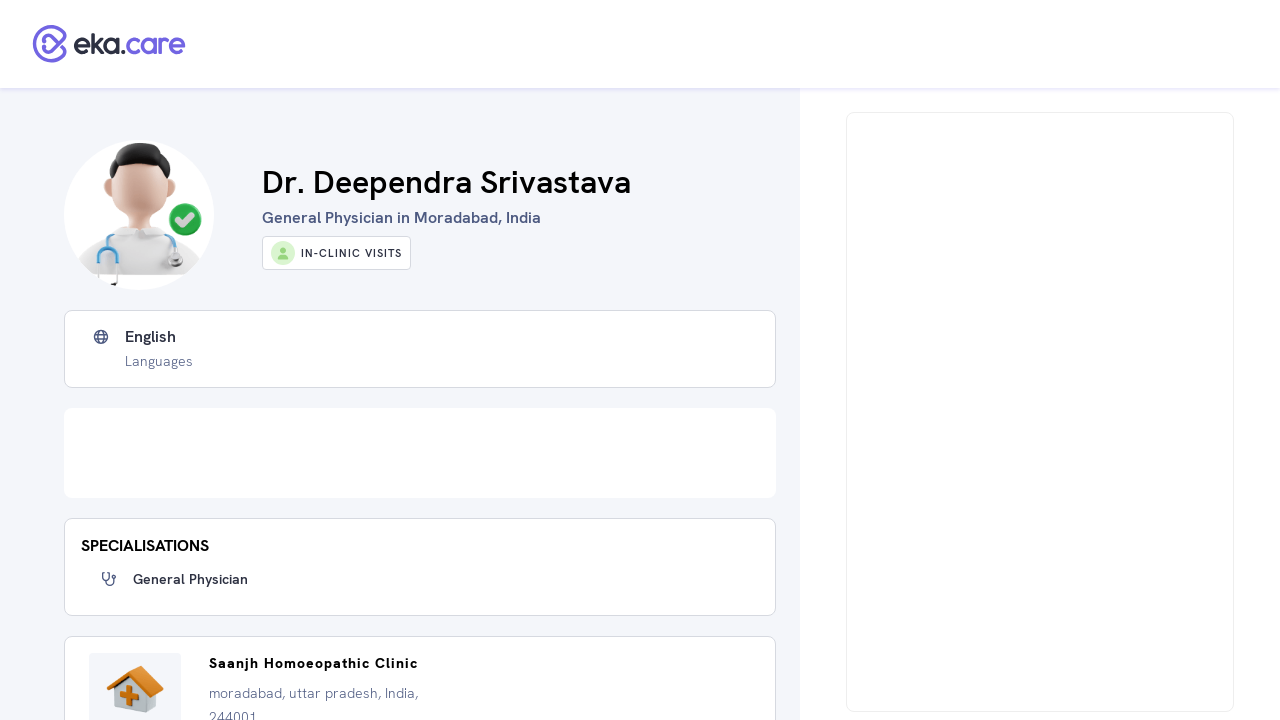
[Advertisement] (420, 453)
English (150, 337)
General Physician (190, 579)
